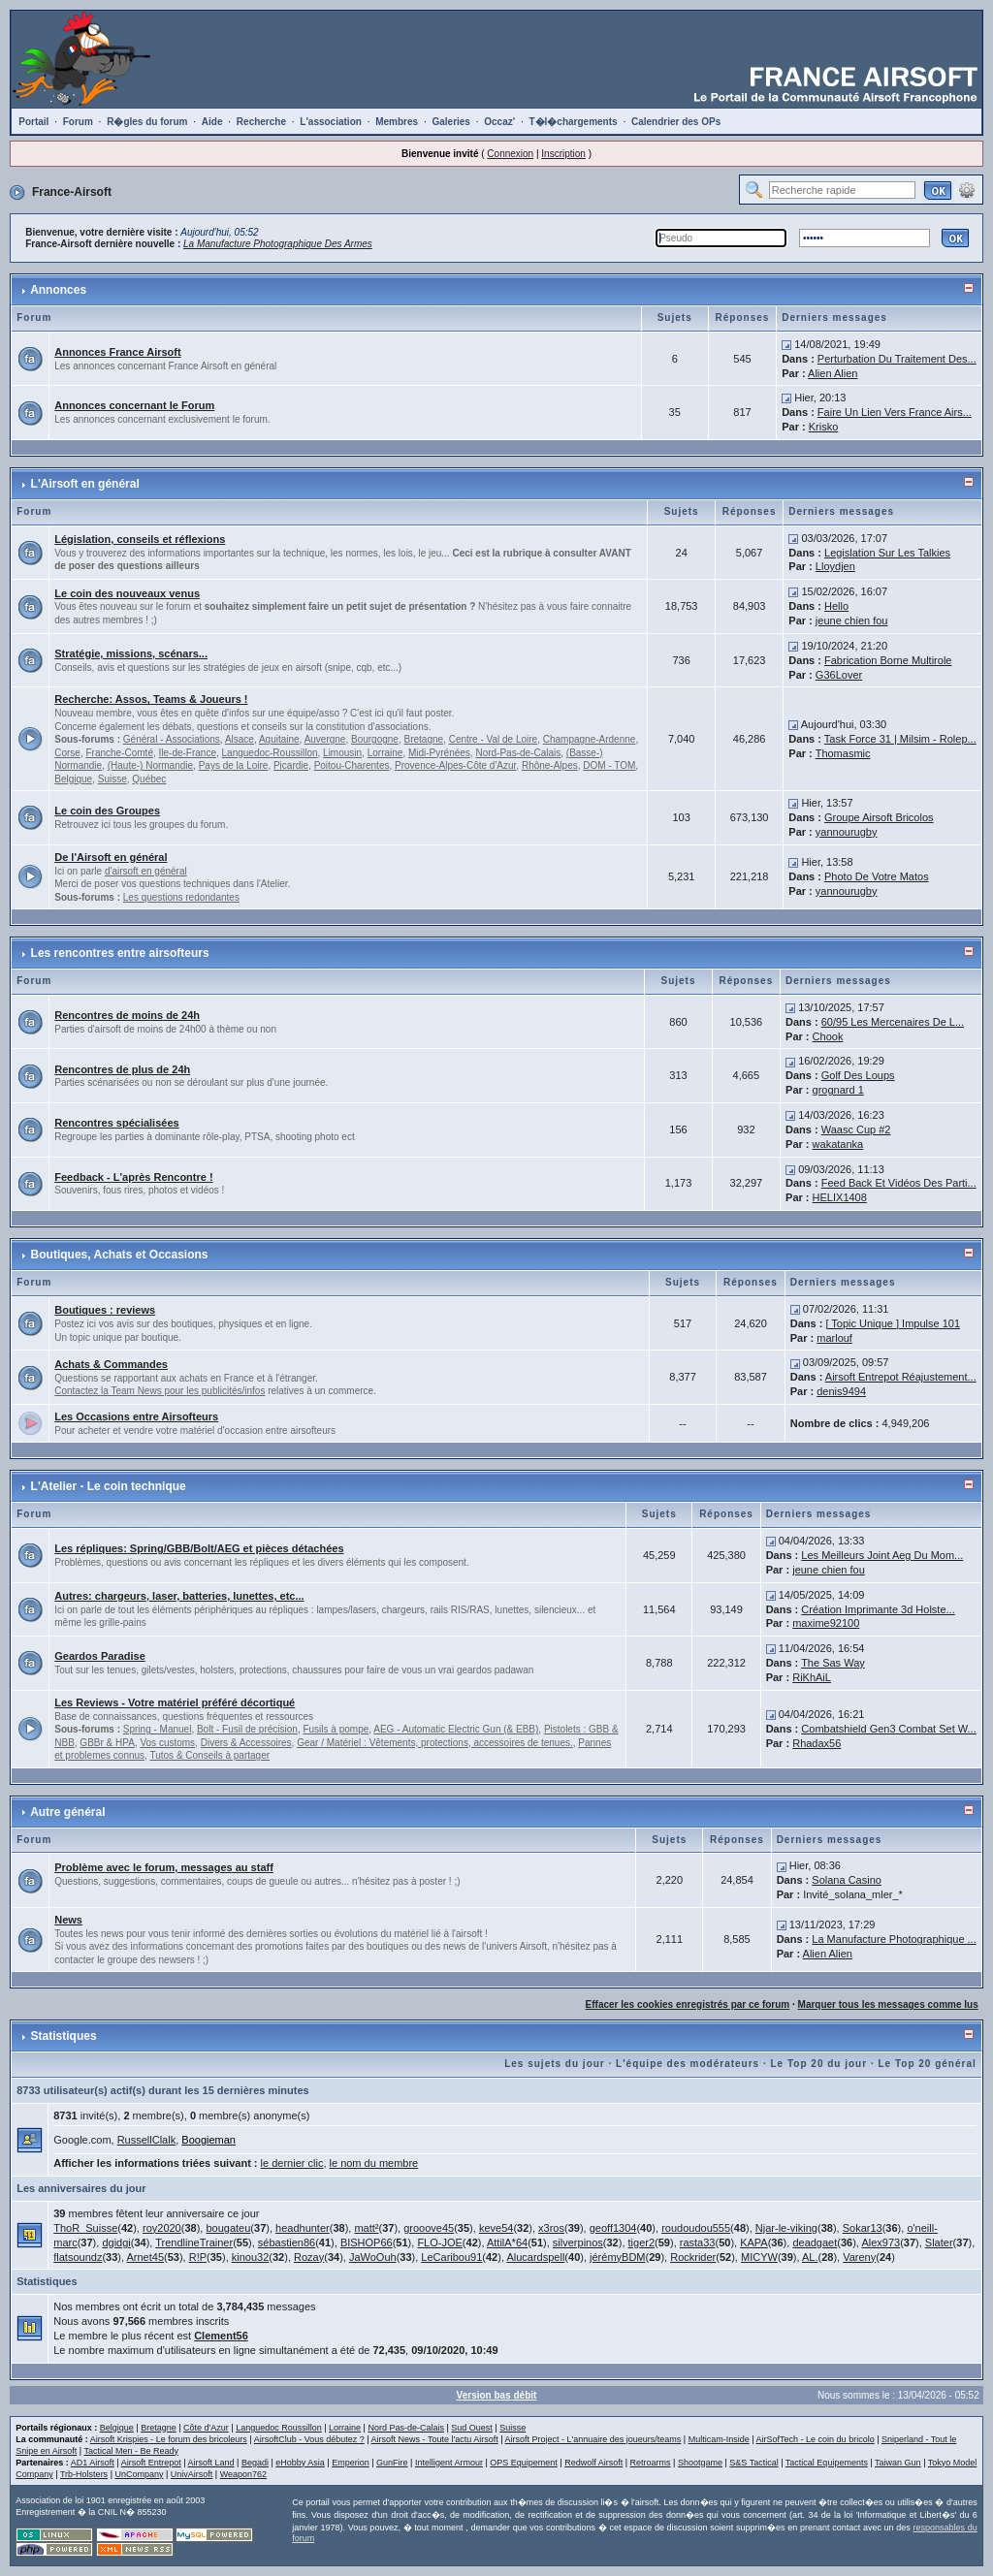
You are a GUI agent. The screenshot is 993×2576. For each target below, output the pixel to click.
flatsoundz (77, 2257)
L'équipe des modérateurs (687, 2063)
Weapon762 (243, 2474)
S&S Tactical (753, 2462)
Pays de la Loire (234, 765)
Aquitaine (279, 739)
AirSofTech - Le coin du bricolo (815, 2439)
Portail (33, 121)
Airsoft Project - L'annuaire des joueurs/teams (593, 2439)
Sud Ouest (472, 2428)
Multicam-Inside (719, 2439)
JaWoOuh (373, 2257)
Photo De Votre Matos (876, 876)
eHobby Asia (300, 2462)
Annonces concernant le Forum (134, 405)
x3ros (551, 2228)
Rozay (309, 2257)
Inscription (563, 153)
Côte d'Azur (206, 2428)
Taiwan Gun (898, 2462)
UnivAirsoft (192, 2474)
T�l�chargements (573, 121)
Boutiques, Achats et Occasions (119, 1254)
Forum (78, 121)
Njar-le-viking (786, 2228)
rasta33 (698, 2242)
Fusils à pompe (335, 1729)
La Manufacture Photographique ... (894, 1939)
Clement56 (221, 2335)
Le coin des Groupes (107, 810)
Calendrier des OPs (676, 121)
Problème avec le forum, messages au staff (163, 1867)
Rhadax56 (816, 1743)
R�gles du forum (147, 121)
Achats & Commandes (111, 1364)
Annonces (58, 290)
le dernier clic (292, 2163)
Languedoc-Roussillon (270, 752)
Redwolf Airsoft (593, 2462)
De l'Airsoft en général (110, 857)
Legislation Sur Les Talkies (887, 552)
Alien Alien (832, 373)
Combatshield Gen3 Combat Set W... (888, 1728)
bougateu (228, 2228)
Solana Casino (846, 1880)
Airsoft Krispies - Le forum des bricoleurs (168, 2439)
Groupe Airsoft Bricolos (879, 817)
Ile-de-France (187, 752)
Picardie (290, 765)
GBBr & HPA (107, 1742)
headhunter (302, 2228)
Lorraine (385, 752)
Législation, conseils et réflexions (139, 539)
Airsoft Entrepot (151, 2462)
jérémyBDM (617, 2257)
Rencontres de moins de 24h (127, 1015)
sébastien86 (286, 2242)
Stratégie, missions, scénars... (131, 653)
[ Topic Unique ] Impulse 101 (892, 1323)
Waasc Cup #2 (856, 1129)
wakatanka (838, 1144)
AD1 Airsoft (92, 2462)
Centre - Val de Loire (493, 739)
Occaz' (499, 121)
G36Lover (839, 675)
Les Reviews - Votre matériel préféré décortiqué (174, 1702)
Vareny (859, 2257)
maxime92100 (825, 1623)
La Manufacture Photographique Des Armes (277, 244)
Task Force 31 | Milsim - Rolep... (900, 739)
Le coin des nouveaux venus (127, 593)
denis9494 (841, 1391)
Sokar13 (862, 2228)
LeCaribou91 (451, 2257)
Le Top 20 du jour (819, 2063)
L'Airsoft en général (85, 484)
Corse (67, 752)
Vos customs (167, 1742)
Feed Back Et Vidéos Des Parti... (899, 1183)
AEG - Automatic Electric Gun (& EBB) (455, 1729)
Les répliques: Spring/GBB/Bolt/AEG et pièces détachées (198, 1548)
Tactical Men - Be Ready (130, 2451)
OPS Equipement (524, 2462)
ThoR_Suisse (85, 2228)
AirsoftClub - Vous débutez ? (309, 2439)
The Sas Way (833, 1663)
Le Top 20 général (927, 2063)
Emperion (350, 2462)
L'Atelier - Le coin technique (108, 1486)
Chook (828, 1036)
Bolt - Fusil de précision (247, 1729)
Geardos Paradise (99, 1656)
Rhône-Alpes (550, 765)
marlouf (834, 1338)
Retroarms (650, 2462)
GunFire (392, 2462)
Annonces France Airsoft (117, 352)
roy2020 (162, 2228)
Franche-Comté (118, 752)
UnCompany (138, 2474)
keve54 (496, 2228)
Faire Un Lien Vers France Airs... (894, 412)
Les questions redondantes (181, 897)
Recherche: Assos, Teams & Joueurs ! (150, 699)
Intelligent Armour (449, 2462)
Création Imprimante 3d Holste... (877, 1609)
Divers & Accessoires (246, 1742)
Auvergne (325, 739)
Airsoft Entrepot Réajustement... (901, 1377)
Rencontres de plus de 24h (122, 1069)
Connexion (510, 153)
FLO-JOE (439, 2242)
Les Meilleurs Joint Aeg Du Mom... (882, 1555)
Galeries (450, 121)
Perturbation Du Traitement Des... (897, 359)
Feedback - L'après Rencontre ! (133, 1177)
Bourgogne (375, 739)
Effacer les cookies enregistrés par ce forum (688, 2004)
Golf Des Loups (858, 1075)
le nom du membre (374, 2163)
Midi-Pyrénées (439, 752)
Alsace (239, 739)
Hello (836, 606)
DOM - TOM (609, 765)
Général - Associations (171, 739)
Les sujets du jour (554, 2063)
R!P (198, 2257)
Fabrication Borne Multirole (887, 660)
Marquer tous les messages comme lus (888, 2004)
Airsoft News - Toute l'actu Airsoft (434, 2439)
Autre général (67, 1812)
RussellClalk (146, 2140)
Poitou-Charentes (352, 765)
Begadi (255, 2462)
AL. (810, 2257)
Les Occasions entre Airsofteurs (136, 1416)
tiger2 (642, 2242)
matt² (366, 2228)
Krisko (824, 426)
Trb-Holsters (84, 2474)
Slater (939, 2242)
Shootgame (700, 2462)
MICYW (759, 2257)
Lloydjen (835, 566)
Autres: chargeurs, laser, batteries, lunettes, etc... (179, 1596)
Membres (396, 121)
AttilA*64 (507, 2242)
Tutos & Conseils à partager (209, 1755)
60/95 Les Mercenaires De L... (892, 1022)
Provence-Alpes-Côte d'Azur (455, 765)
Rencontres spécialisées (116, 1123)
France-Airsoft (72, 192)
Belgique (73, 779)
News (68, 1919)
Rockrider (693, 2257)
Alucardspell (535, 2257)
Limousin (342, 752)
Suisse (112, 779)
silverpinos (578, 2242)
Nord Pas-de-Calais (406, 2428)
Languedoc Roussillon (279, 2428)
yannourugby (847, 832)
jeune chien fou (852, 620)
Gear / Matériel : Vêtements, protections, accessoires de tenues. (435, 1742)
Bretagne (424, 739)
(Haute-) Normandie (150, 765)
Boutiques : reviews (104, 1310)
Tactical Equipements (826, 2462)
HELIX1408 (840, 1197)
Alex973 (880, 2242)
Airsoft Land (211, 2462)
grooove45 (428, 2228)
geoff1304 (613, 2228)
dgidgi (116, 2242)
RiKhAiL (811, 1677)
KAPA (754, 2242)
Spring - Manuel (157, 1729)
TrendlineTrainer (194, 2242)
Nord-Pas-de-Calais (518, 752)
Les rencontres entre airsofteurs (120, 953)
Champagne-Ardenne (589, 739)
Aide (212, 121)
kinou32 (251, 2257)
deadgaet (814, 2242)
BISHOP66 (366, 2242)
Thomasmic (843, 753)
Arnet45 (145, 2257)
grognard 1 (838, 1090)
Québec (149, 779)
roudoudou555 (695, 2228)
